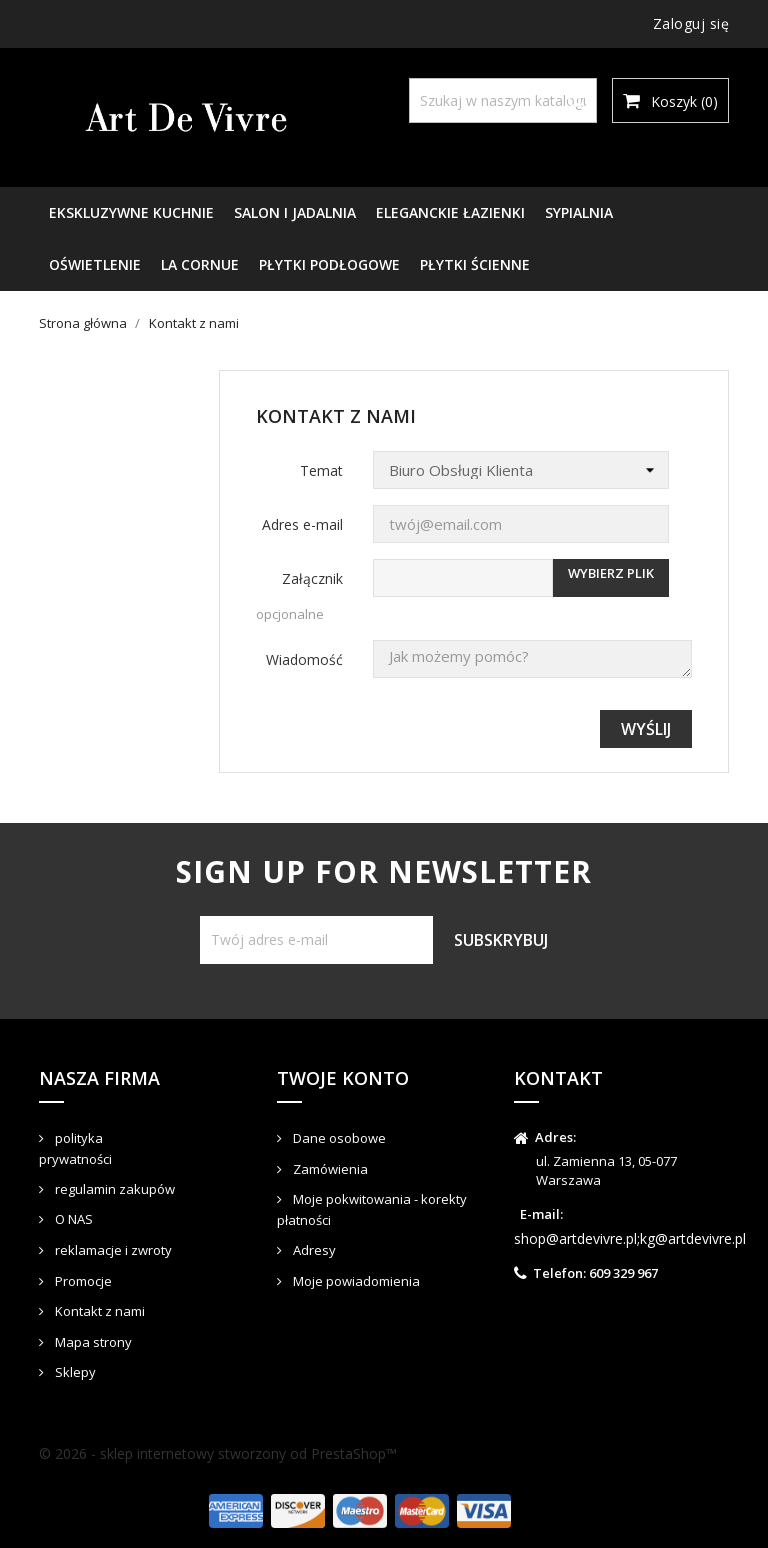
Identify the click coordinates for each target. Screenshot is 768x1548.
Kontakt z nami (98, 1311)
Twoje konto (343, 1078)
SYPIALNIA (579, 212)
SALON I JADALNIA (295, 212)
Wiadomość (304, 659)
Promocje (82, 1281)
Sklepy (74, 1372)
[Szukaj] (503, 100)
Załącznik (312, 578)
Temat (321, 470)
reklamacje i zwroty (112, 1250)
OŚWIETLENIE (95, 264)
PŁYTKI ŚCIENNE (475, 264)
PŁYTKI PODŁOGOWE (329, 264)
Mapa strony (92, 1342)
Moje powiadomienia (355, 1281)
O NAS (72, 1219)
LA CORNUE (200, 264)
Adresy (313, 1250)
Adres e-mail (302, 524)
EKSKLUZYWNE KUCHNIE (131, 212)
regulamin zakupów (113, 1189)
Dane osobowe (338, 1138)
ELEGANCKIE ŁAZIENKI (450, 212)
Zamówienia (329, 1169)
